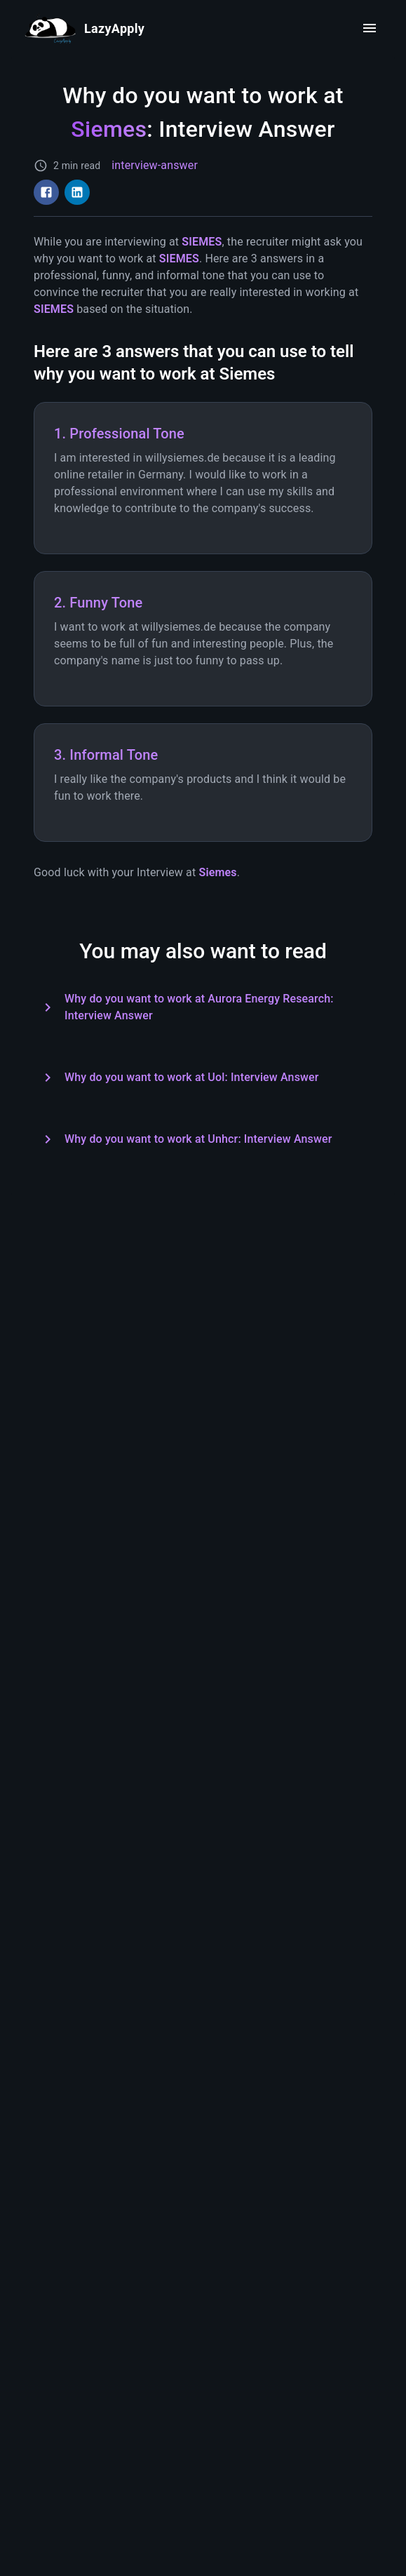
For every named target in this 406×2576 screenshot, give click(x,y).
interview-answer (154, 165)
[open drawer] (370, 28)
